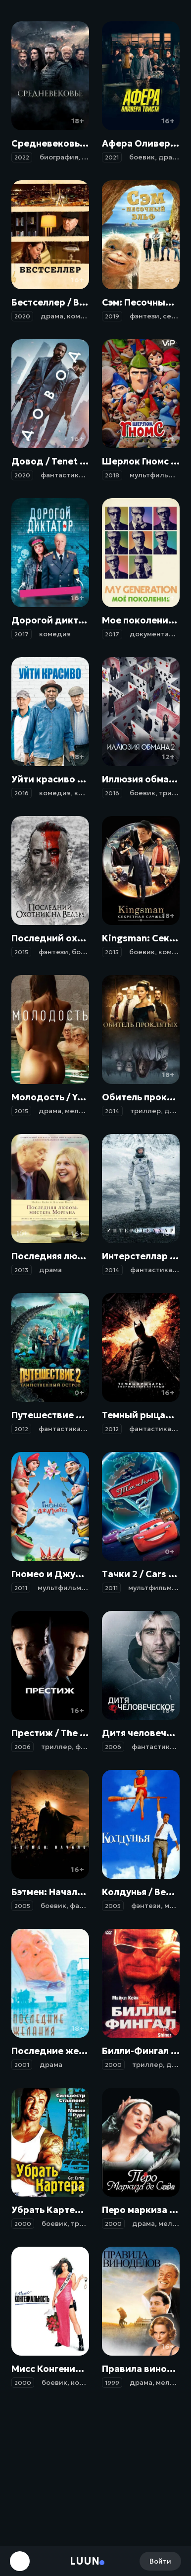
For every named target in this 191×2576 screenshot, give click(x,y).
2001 (21, 2064)
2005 (22, 1905)
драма (169, 157)
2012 (21, 1429)
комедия (82, 315)
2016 (21, 793)
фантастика (62, 474)
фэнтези (144, 315)
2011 (20, 1588)
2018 (112, 475)
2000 (113, 2064)
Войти (160, 2561)
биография (59, 157)
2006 (22, 1747)
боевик (142, 157)
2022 (21, 157)
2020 (22, 316)
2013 (21, 1270)
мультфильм (151, 474)
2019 (112, 316)
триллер (174, 792)
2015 (21, 952)
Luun (84, 2561)
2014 (112, 1111)
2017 (21, 634)
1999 (112, 2382)
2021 (112, 157)
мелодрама (85, 1110)
